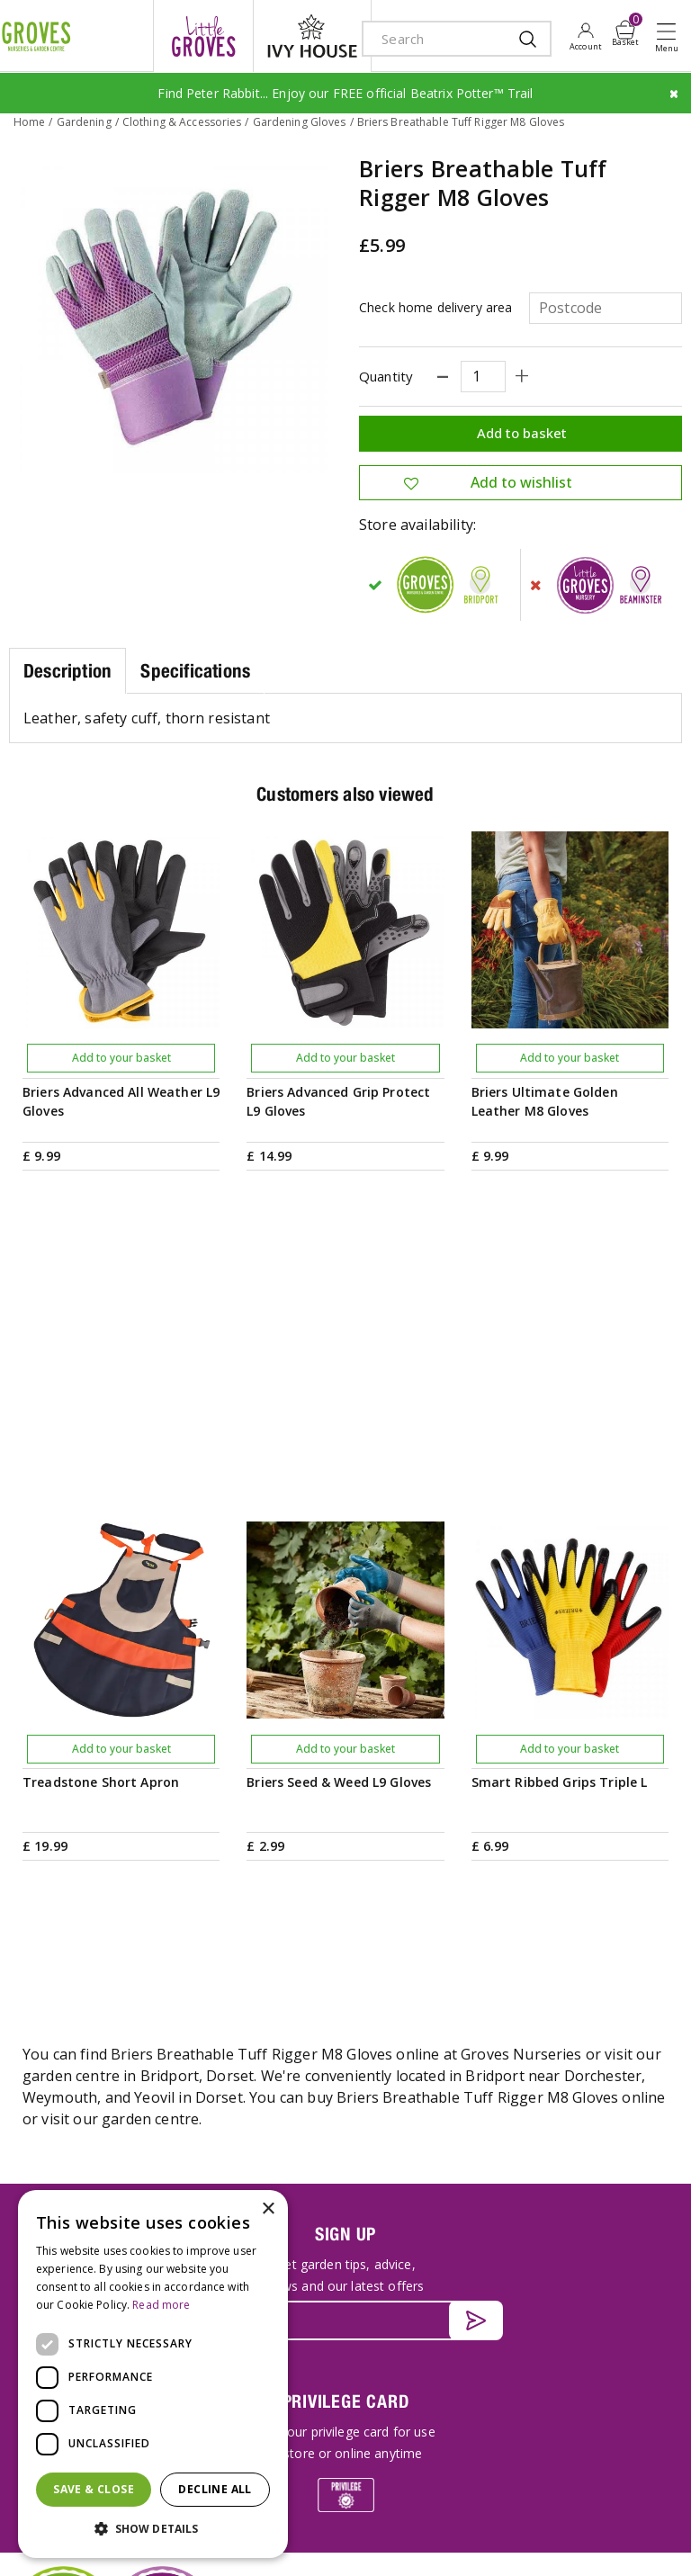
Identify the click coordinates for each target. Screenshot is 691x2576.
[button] (153, 2529)
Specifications (195, 669)
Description (67, 669)
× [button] (267, 2209)
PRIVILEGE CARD (346, 1974)
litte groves (203, 35)
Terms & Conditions (473, 2498)
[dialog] (153, 2374)
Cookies (643, 2498)
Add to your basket (121, 1056)
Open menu (670, 36)
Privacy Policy (573, 2498)
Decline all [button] (214, 2489)
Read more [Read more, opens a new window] (161, 2304)
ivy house (312, 35)
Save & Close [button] (93, 2489)
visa (319, 2542)
